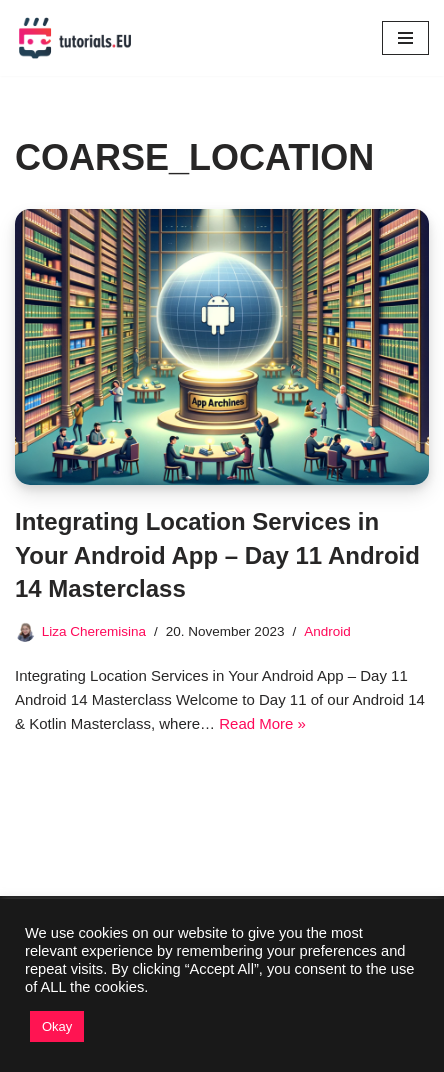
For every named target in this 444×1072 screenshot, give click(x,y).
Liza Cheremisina (94, 631)
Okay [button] (57, 1026)
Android (327, 631)
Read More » (262, 723)
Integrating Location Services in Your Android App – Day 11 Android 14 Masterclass (217, 555)
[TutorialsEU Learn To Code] (75, 38)
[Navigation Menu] (405, 38)
